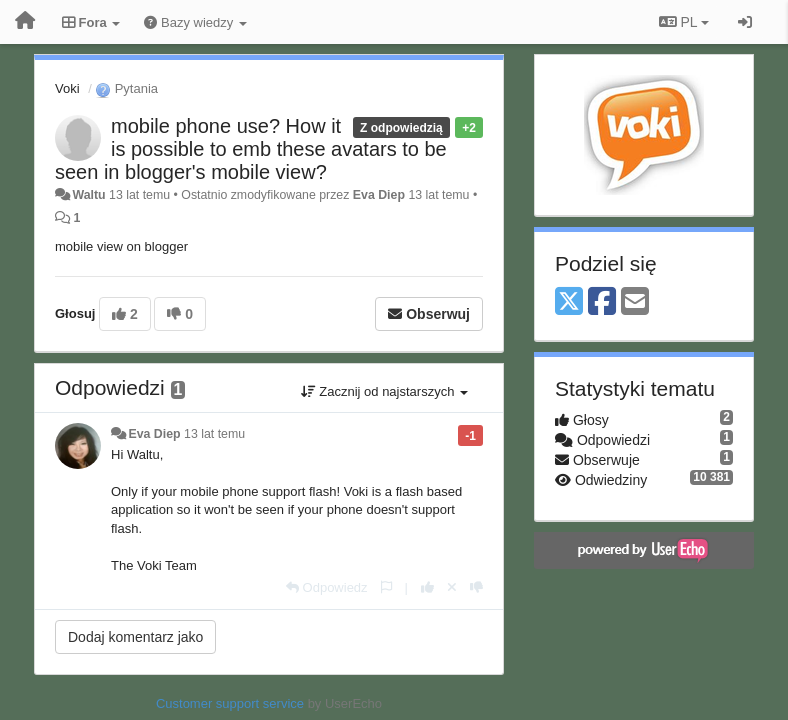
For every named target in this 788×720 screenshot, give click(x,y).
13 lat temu (214, 434)
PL (684, 22)
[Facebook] (602, 302)
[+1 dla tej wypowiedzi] (427, 587)
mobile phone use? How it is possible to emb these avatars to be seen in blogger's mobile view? (251, 149)
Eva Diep (379, 195)
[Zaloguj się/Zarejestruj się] (745, 22)
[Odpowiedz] (327, 587)
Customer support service (230, 703)
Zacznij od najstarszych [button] (384, 391)
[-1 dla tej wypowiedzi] (476, 587)
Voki (67, 88)
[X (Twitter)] (569, 302)
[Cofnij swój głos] (452, 587)
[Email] (635, 302)
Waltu (88, 195)
